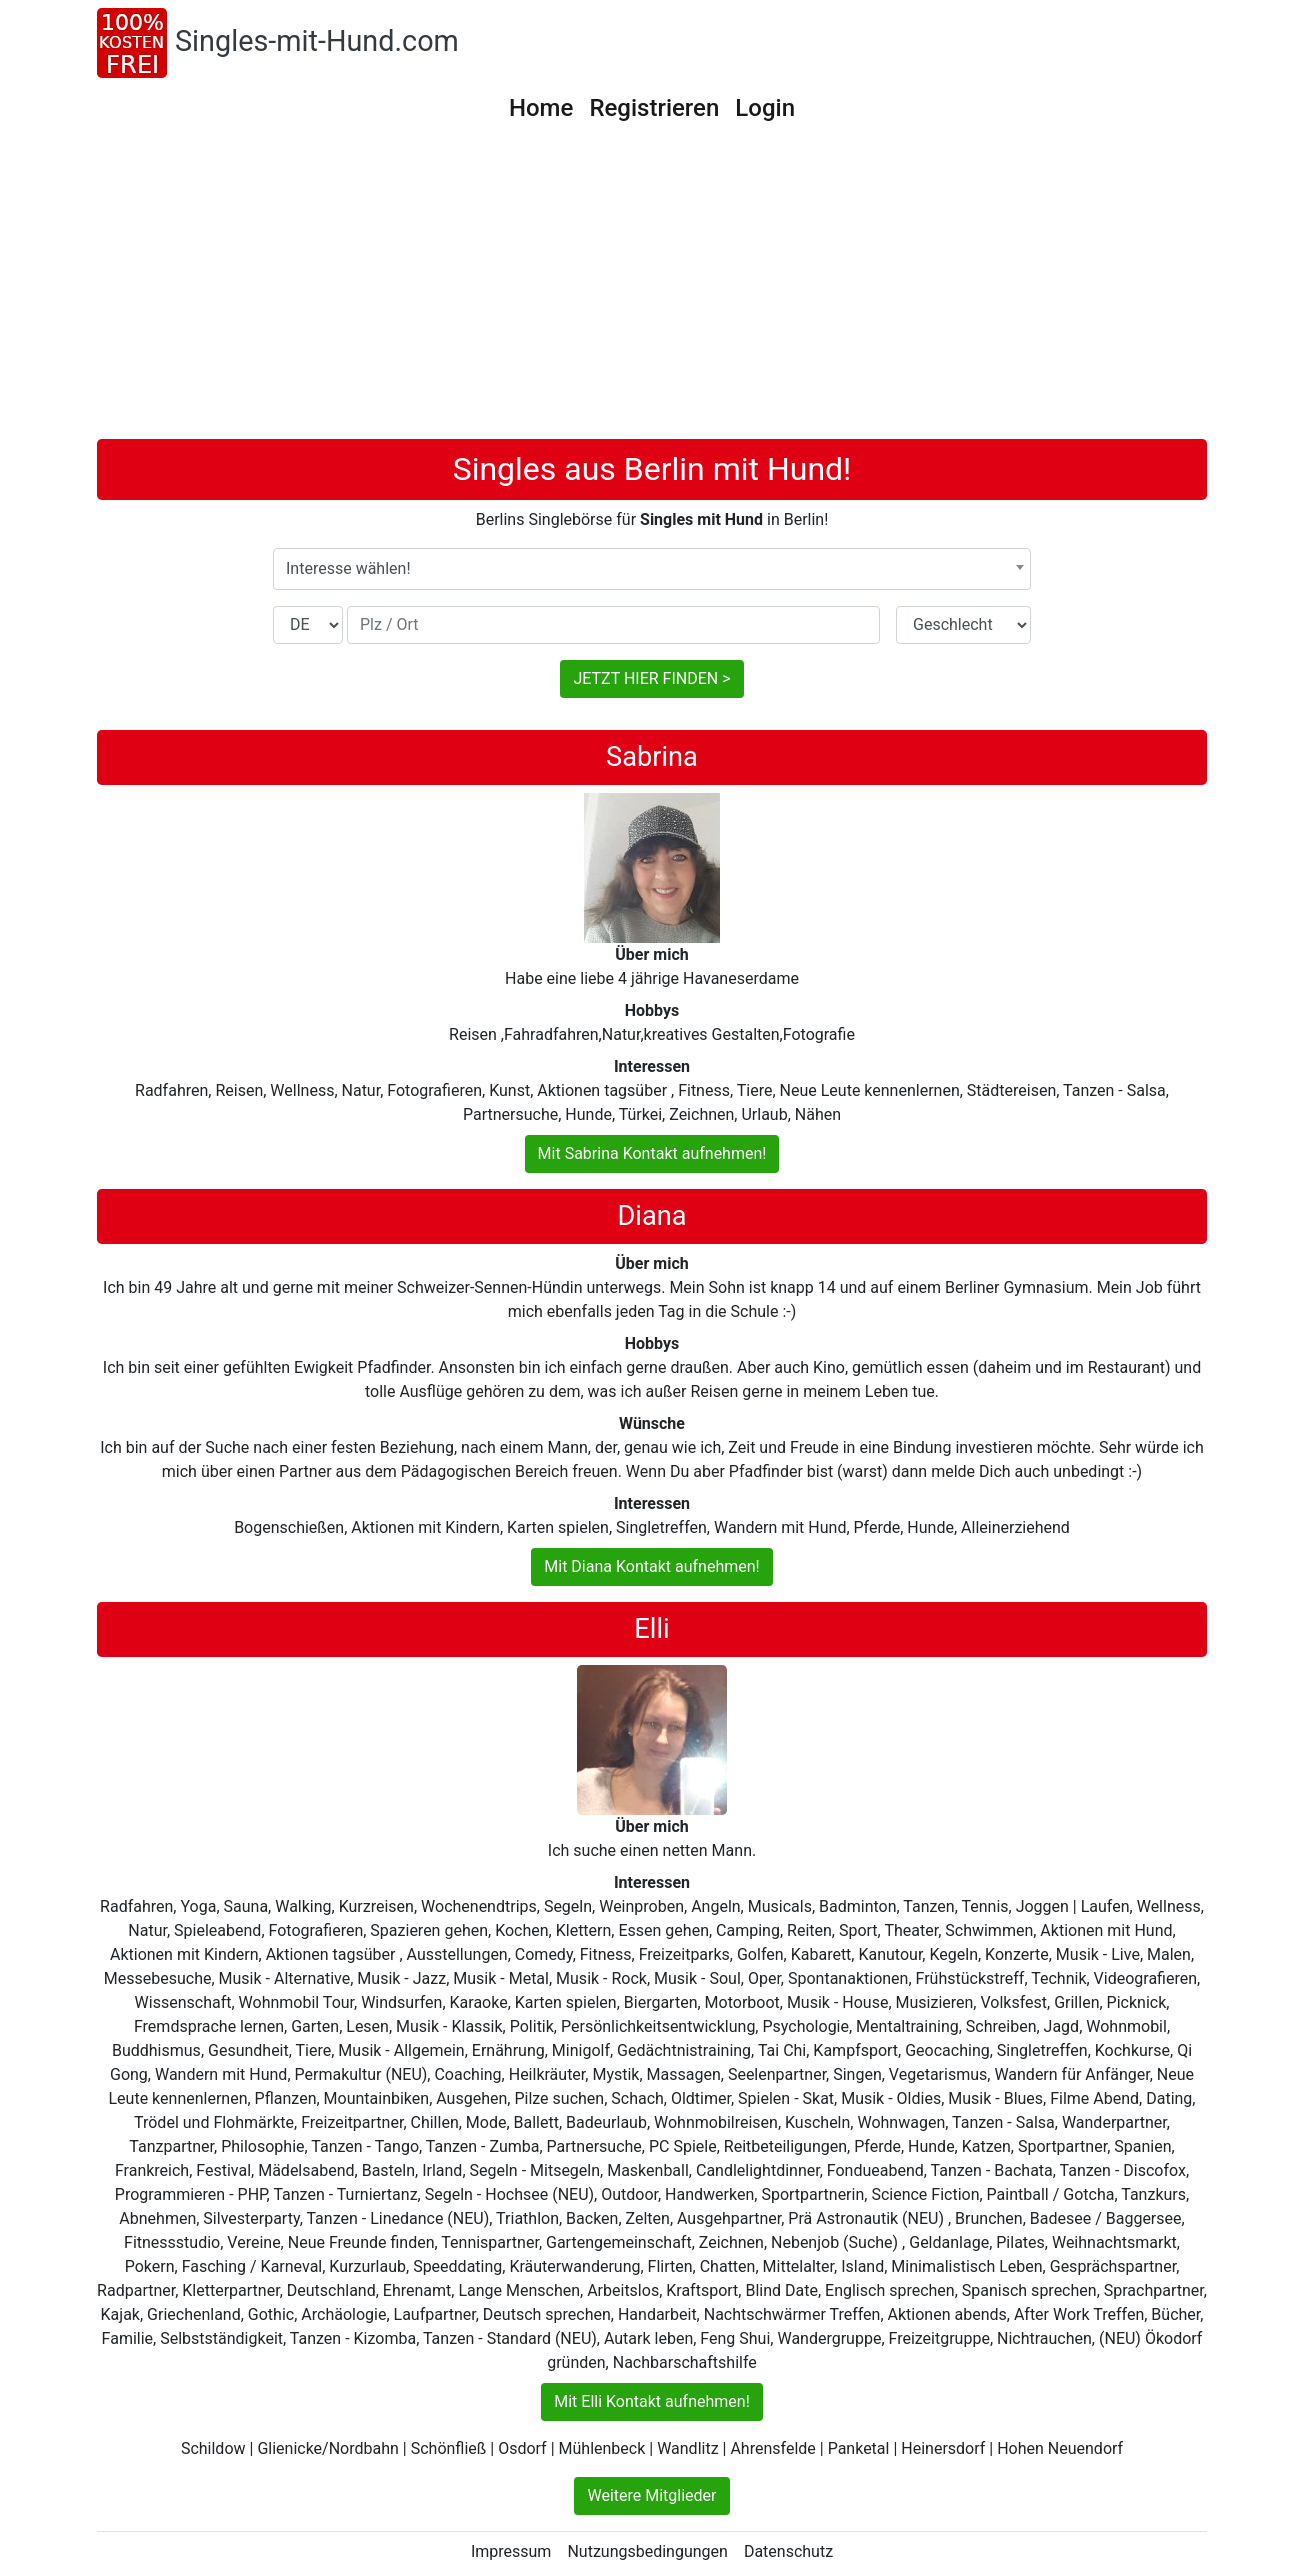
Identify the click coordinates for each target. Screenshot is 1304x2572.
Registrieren (654, 108)
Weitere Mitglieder (651, 2495)
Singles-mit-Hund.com (317, 41)
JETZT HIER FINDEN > (651, 678)
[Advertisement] (652, 289)
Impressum (511, 2551)
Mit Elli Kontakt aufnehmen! (652, 2401)
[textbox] (652, 569)
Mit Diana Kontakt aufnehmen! (651, 1566)
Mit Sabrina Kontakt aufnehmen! (652, 1153)
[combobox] (652, 569)
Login (765, 108)
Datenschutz (788, 2551)
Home (541, 108)
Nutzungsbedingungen (647, 2551)
